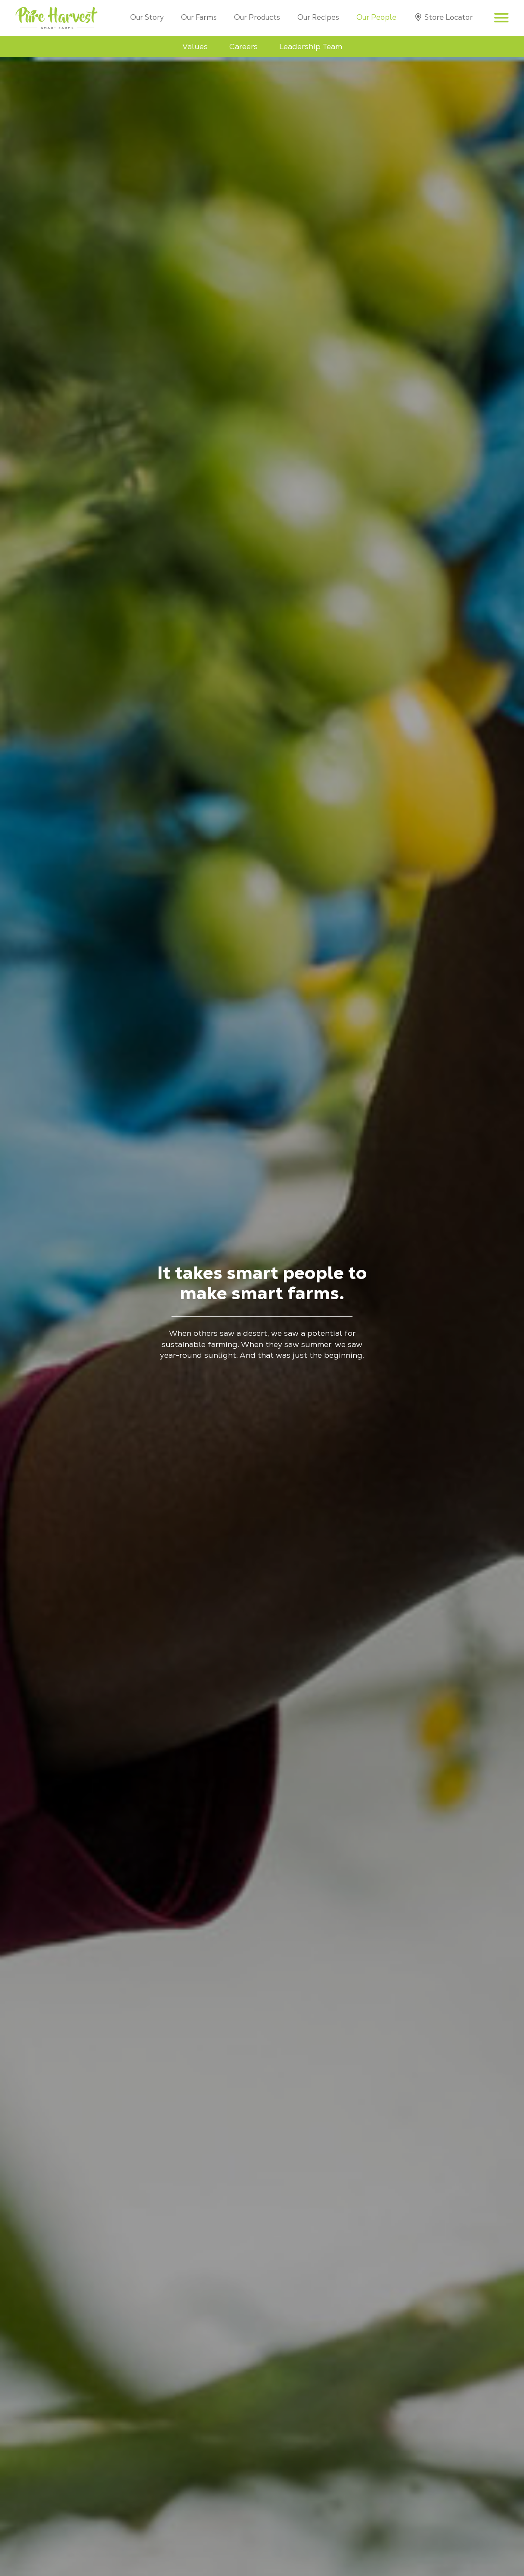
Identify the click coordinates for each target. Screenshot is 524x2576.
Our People (376, 17)
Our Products (257, 17)
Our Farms (199, 17)
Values (195, 46)
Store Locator (448, 17)
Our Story (147, 17)
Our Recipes (318, 17)
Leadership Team (310, 46)
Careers (243, 46)
